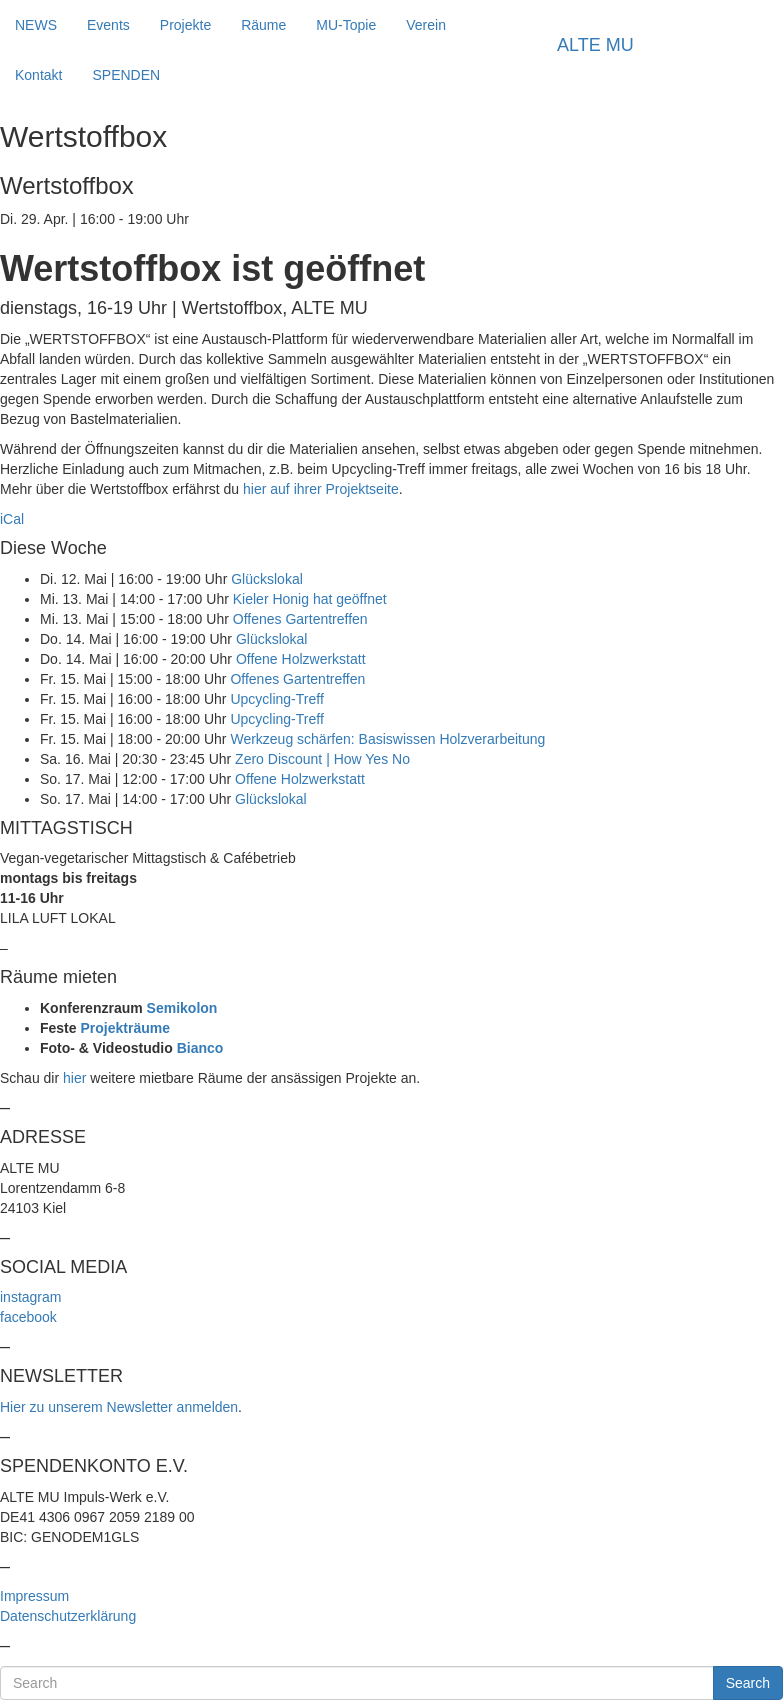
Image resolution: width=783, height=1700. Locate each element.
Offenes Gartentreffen (300, 619)
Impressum (34, 1596)
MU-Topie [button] (346, 25)
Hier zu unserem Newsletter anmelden (119, 1407)
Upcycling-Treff (276, 699)
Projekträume (124, 1028)
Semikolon (182, 1008)
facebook (28, 1317)
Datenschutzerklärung (68, 1616)
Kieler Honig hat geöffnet (310, 599)
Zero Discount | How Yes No (322, 759)
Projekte (185, 25)
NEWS (36, 25)
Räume (263, 25)
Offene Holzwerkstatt (301, 659)
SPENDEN (126, 75)
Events (108, 25)
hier (74, 1078)
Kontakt (38, 75)
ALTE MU (595, 45)
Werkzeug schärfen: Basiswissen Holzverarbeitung (387, 739)
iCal (12, 519)
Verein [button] (426, 25)
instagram (30, 1297)
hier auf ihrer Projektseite (321, 489)
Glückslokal (267, 579)
